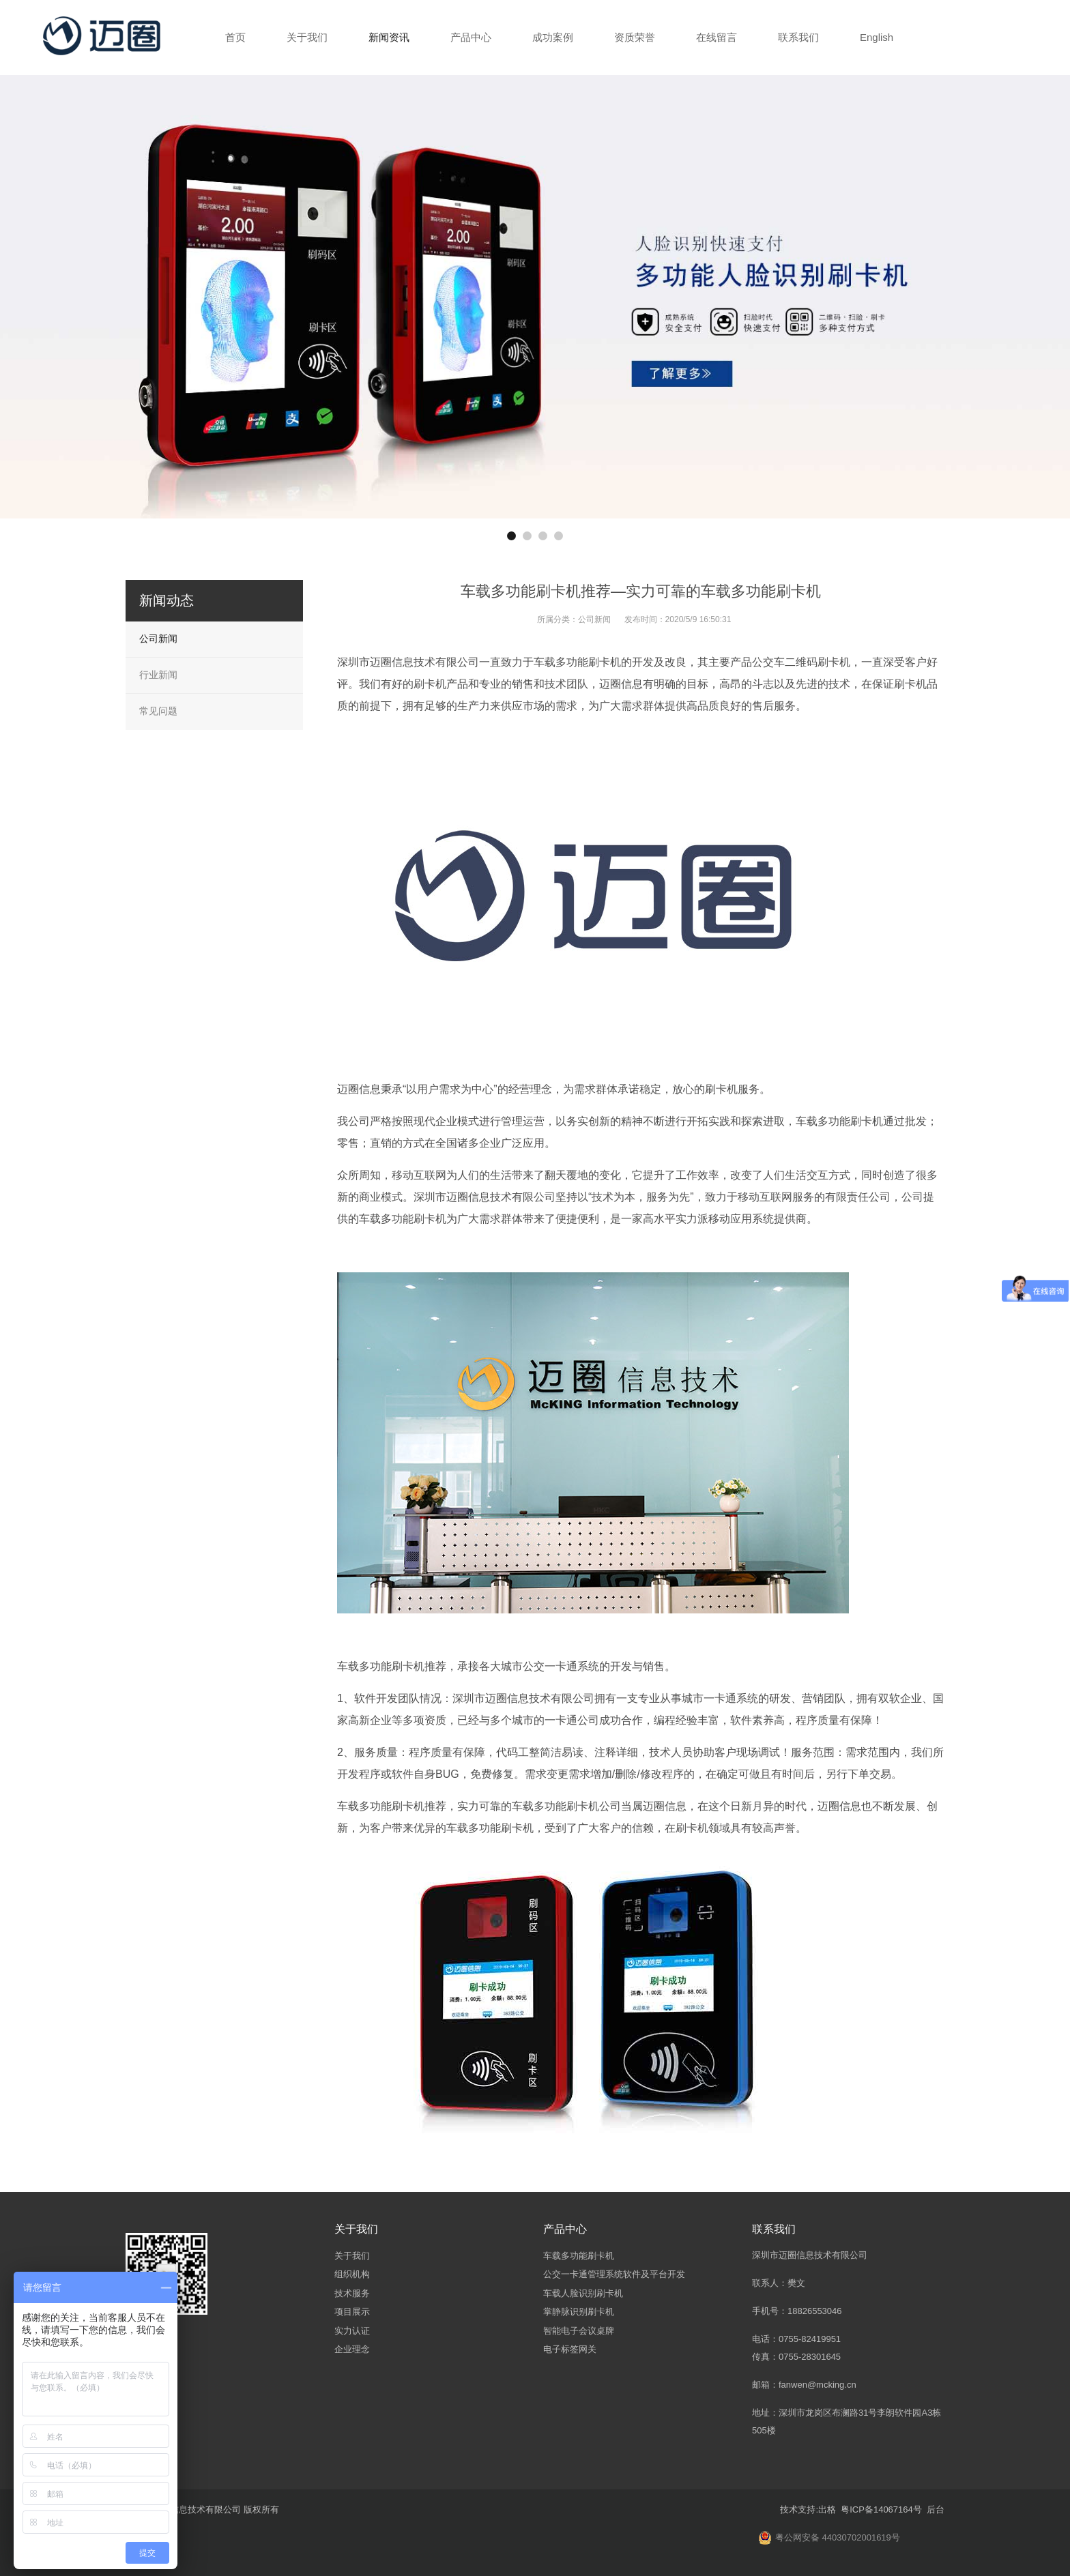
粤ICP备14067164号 (880, 2509)
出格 (827, 2509)
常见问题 (158, 710)
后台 (935, 2509)
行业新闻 (158, 674)
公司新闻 (594, 619)
